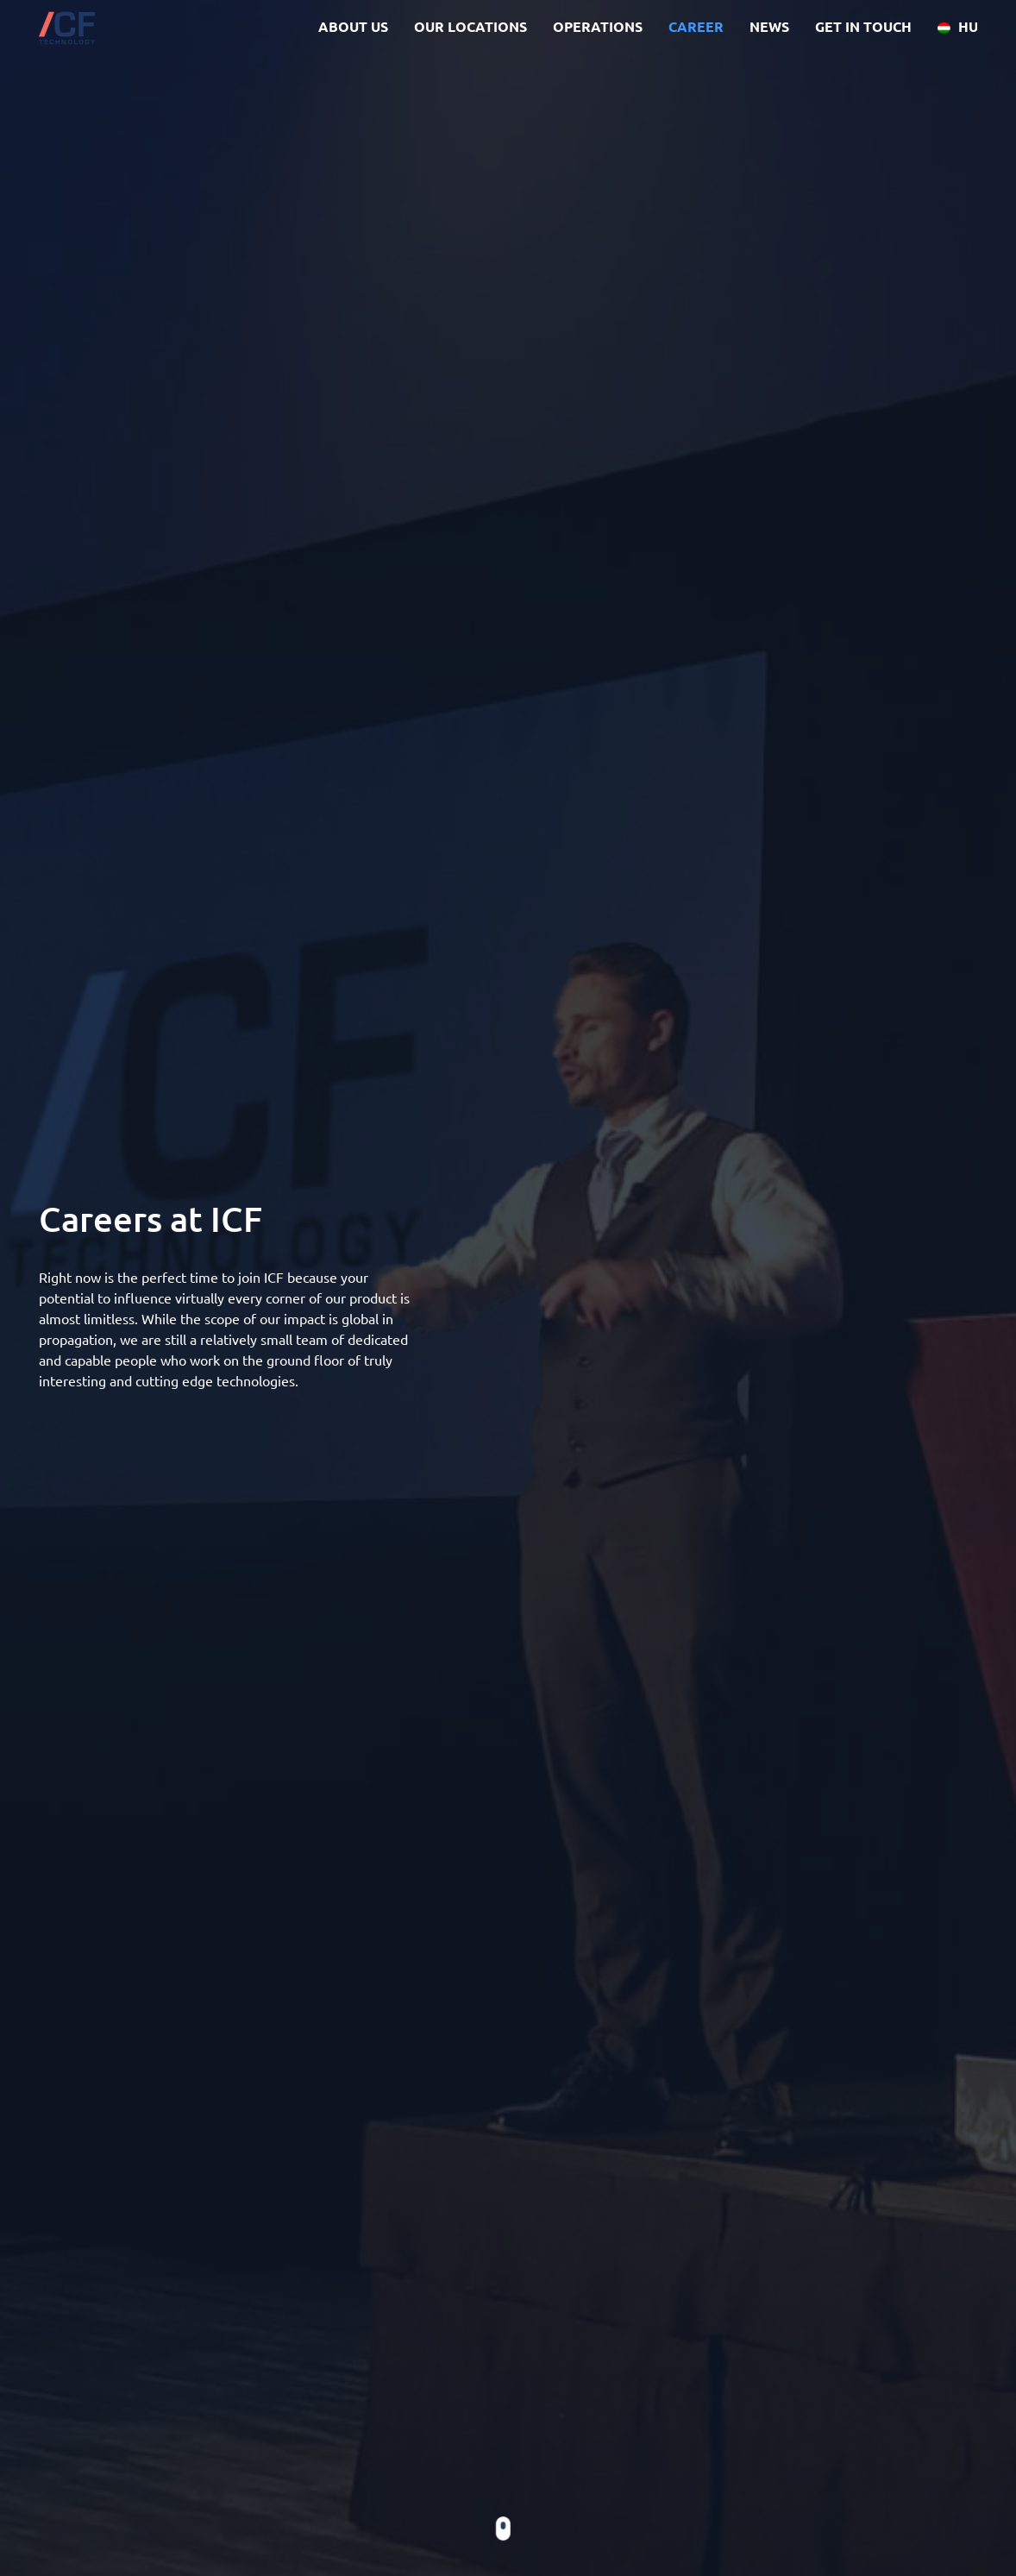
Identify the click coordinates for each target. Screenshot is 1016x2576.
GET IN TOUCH (863, 26)
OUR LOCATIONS (470, 26)
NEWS (769, 26)
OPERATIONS (598, 26)
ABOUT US (353, 26)
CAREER (696, 26)
